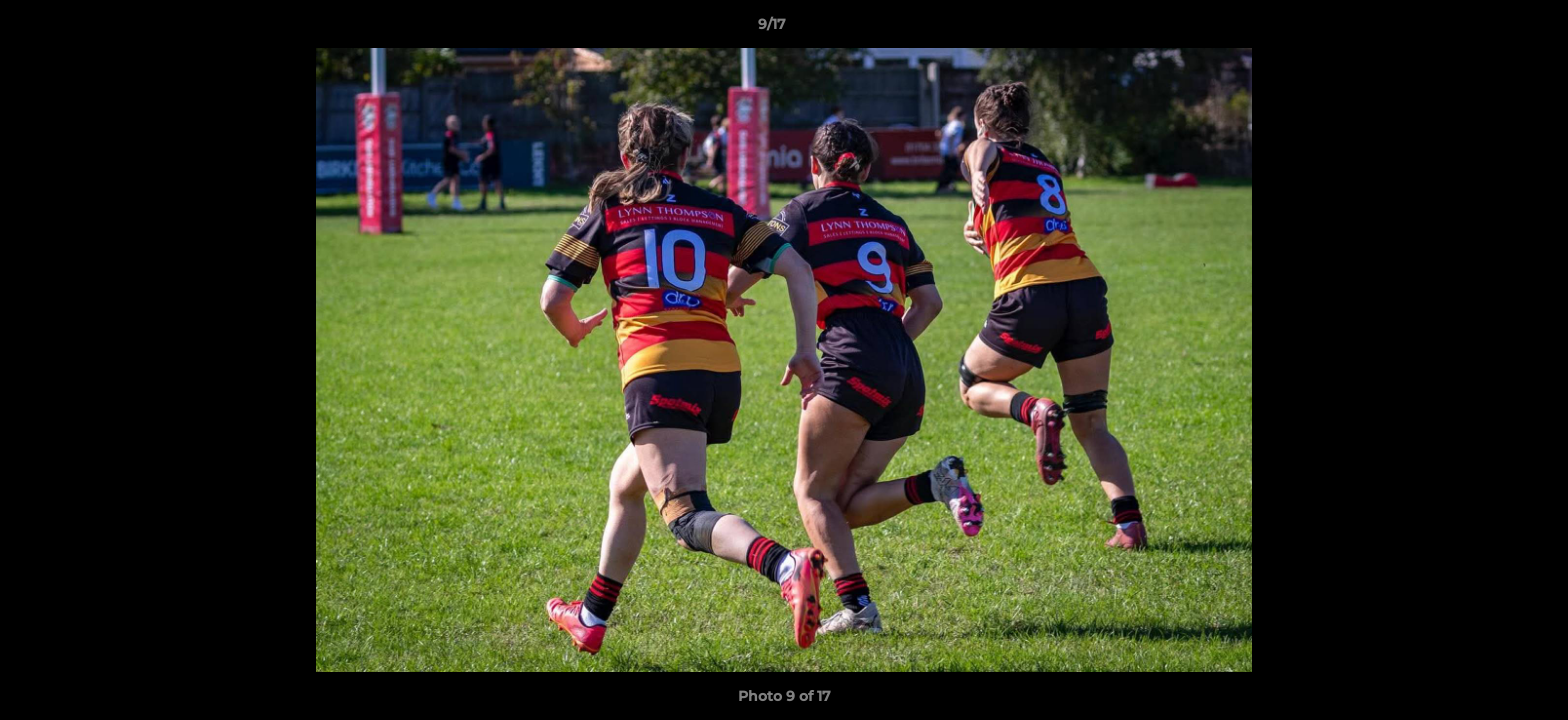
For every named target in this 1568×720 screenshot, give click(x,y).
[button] (1484, 29)
